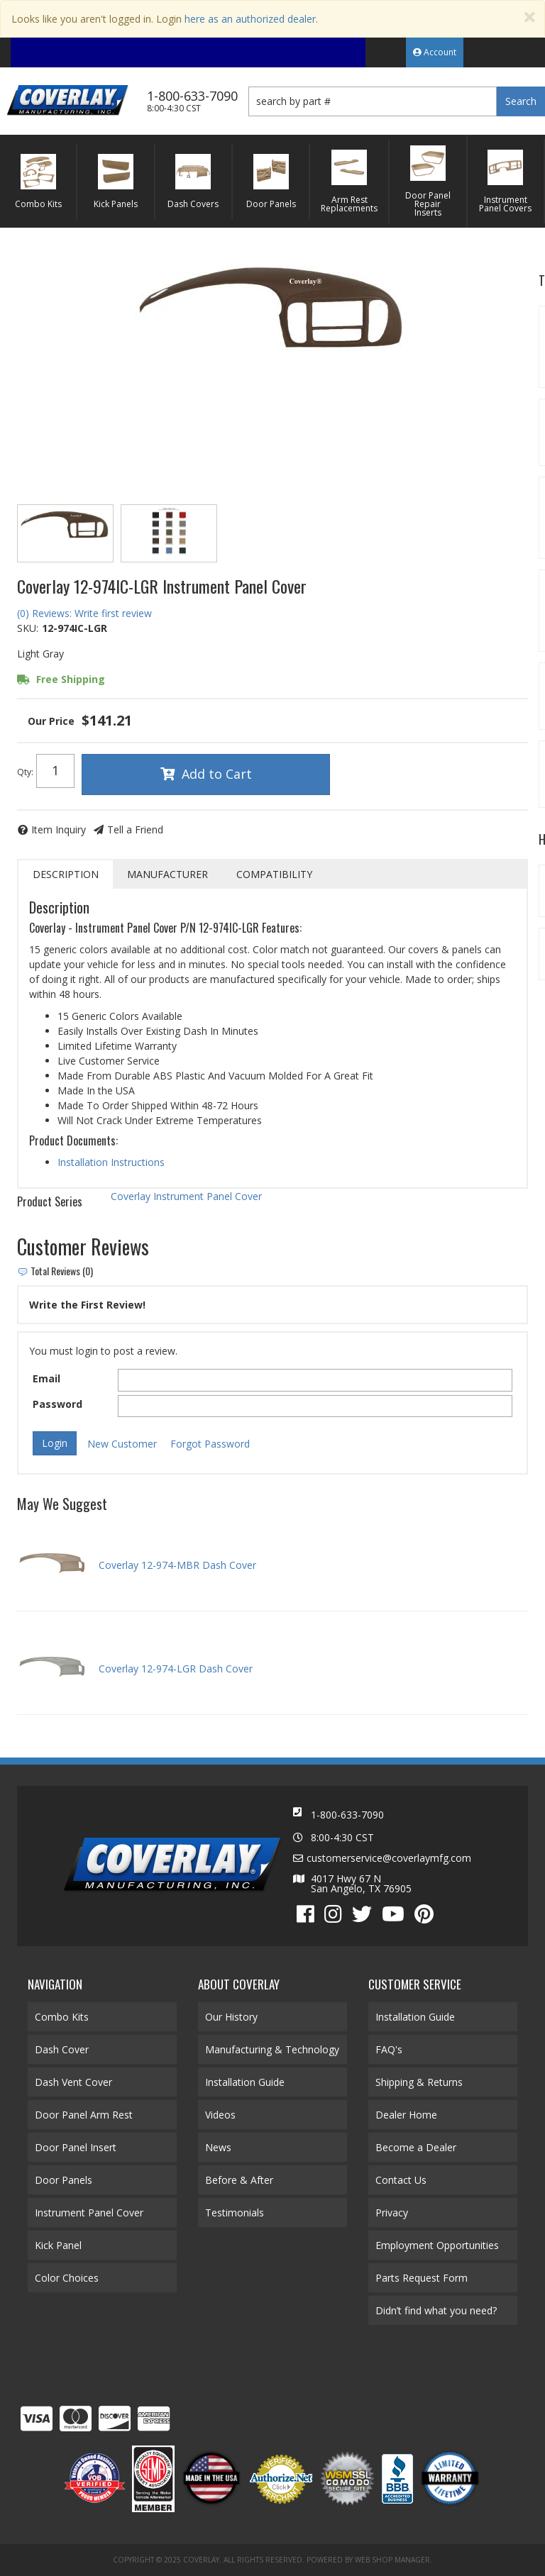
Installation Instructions (111, 1162)
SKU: (27, 628)
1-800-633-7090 (347, 1814)
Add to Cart (217, 773)
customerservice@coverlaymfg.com (389, 1858)
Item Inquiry (58, 829)
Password (57, 1404)
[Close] (529, 17)
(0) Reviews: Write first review (84, 613)
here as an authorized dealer (250, 19)
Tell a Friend (135, 829)
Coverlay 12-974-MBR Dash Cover (177, 1565)
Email (46, 1378)
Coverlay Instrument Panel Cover (186, 1196)
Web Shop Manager (392, 2560)
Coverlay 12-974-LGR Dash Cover (176, 1668)
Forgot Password (210, 1443)
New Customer (122, 1443)
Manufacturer (167, 874)
